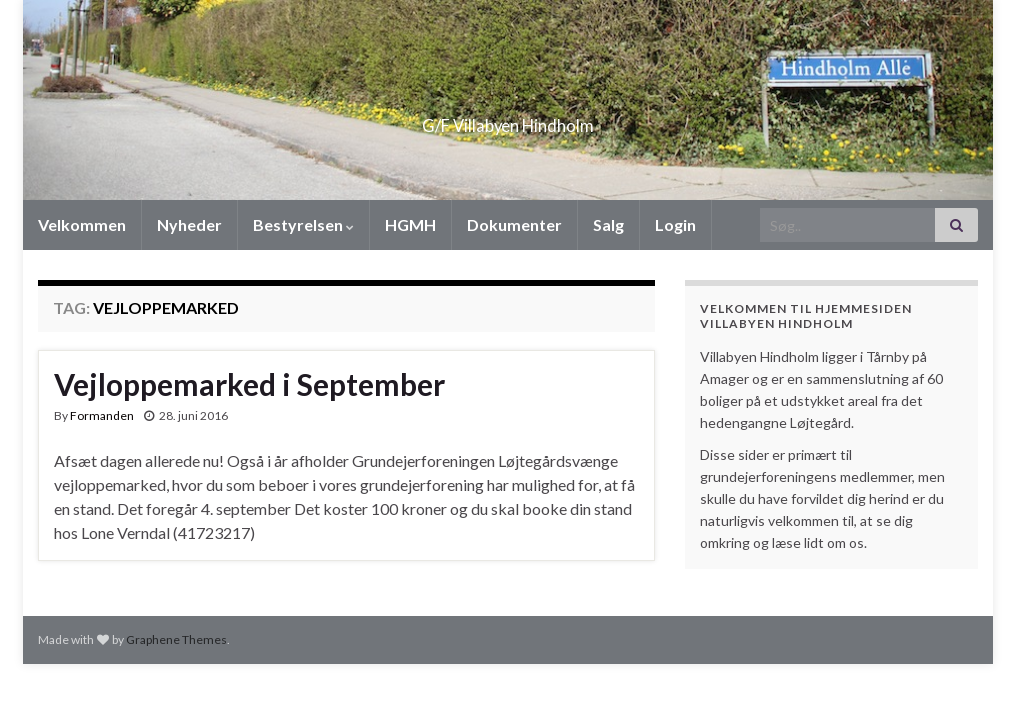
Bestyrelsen (303, 224)
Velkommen (82, 224)
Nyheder (189, 224)
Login (675, 224)
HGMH (410, 224)
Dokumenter (514, 224)
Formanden (102, 415)
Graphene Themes (176, 639)
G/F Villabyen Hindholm (508, 119)
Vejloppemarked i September (249, 384)
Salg (608, 224)
